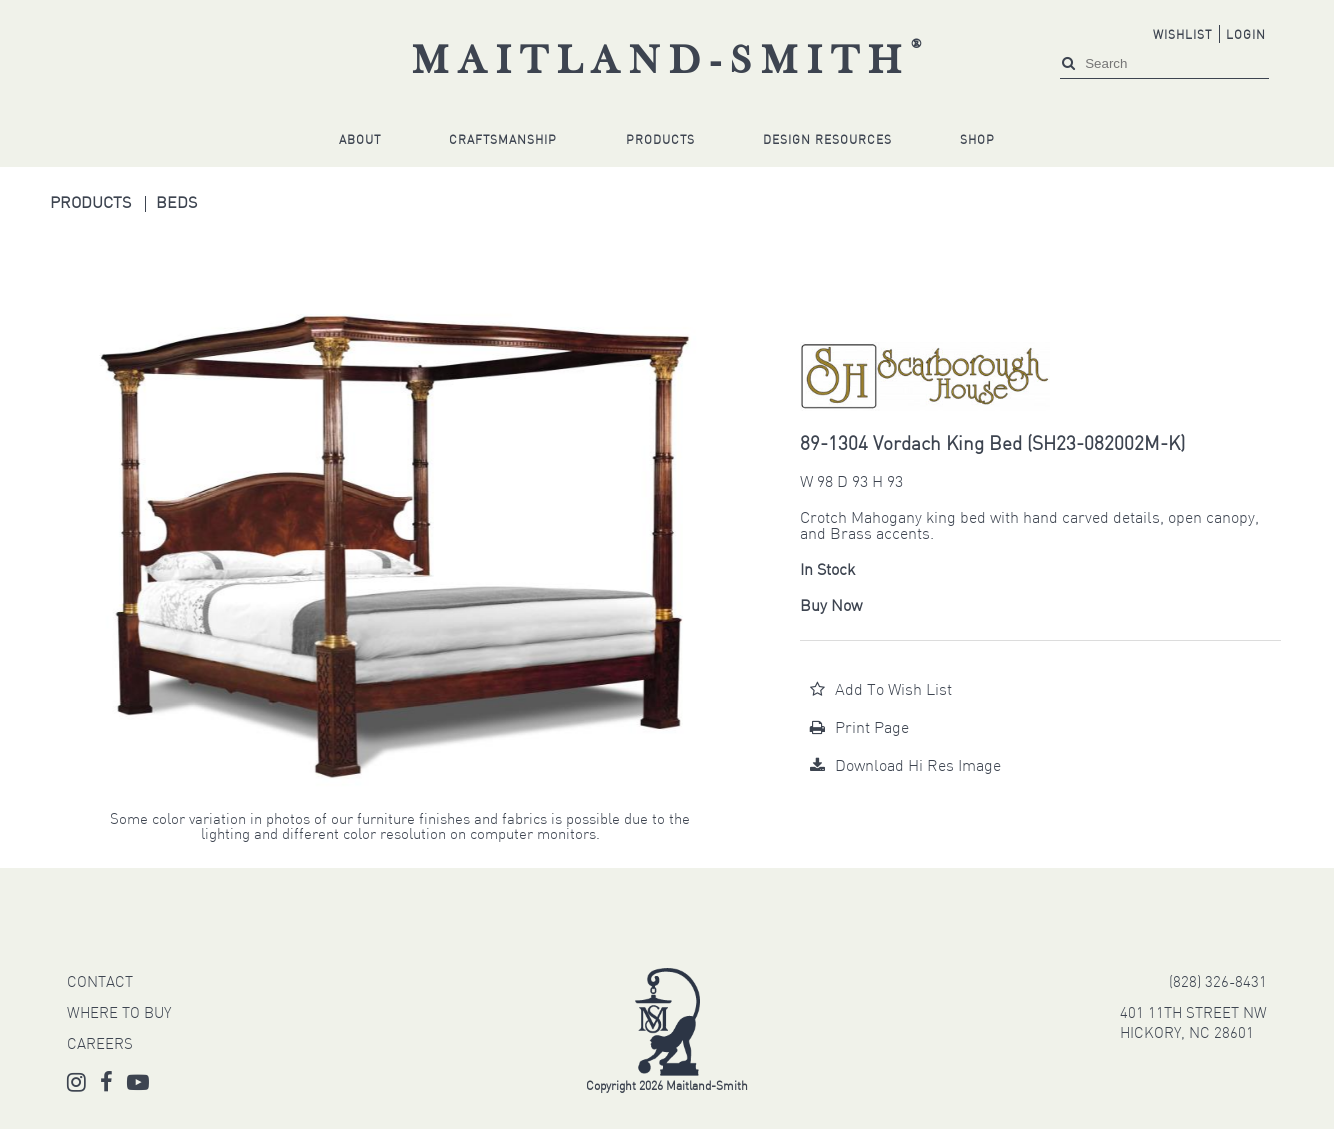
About (360, 141)
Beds (176, 204)
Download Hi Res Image (905, 767)
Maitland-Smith (671, 63)
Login (1246, 36)
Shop (977, 141)
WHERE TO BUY (119, 1014)
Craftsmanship (503, 141)
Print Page (859, 729)
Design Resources (827, 141)
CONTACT (100, 983)
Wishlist (1182, 36)
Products (660, 141)
